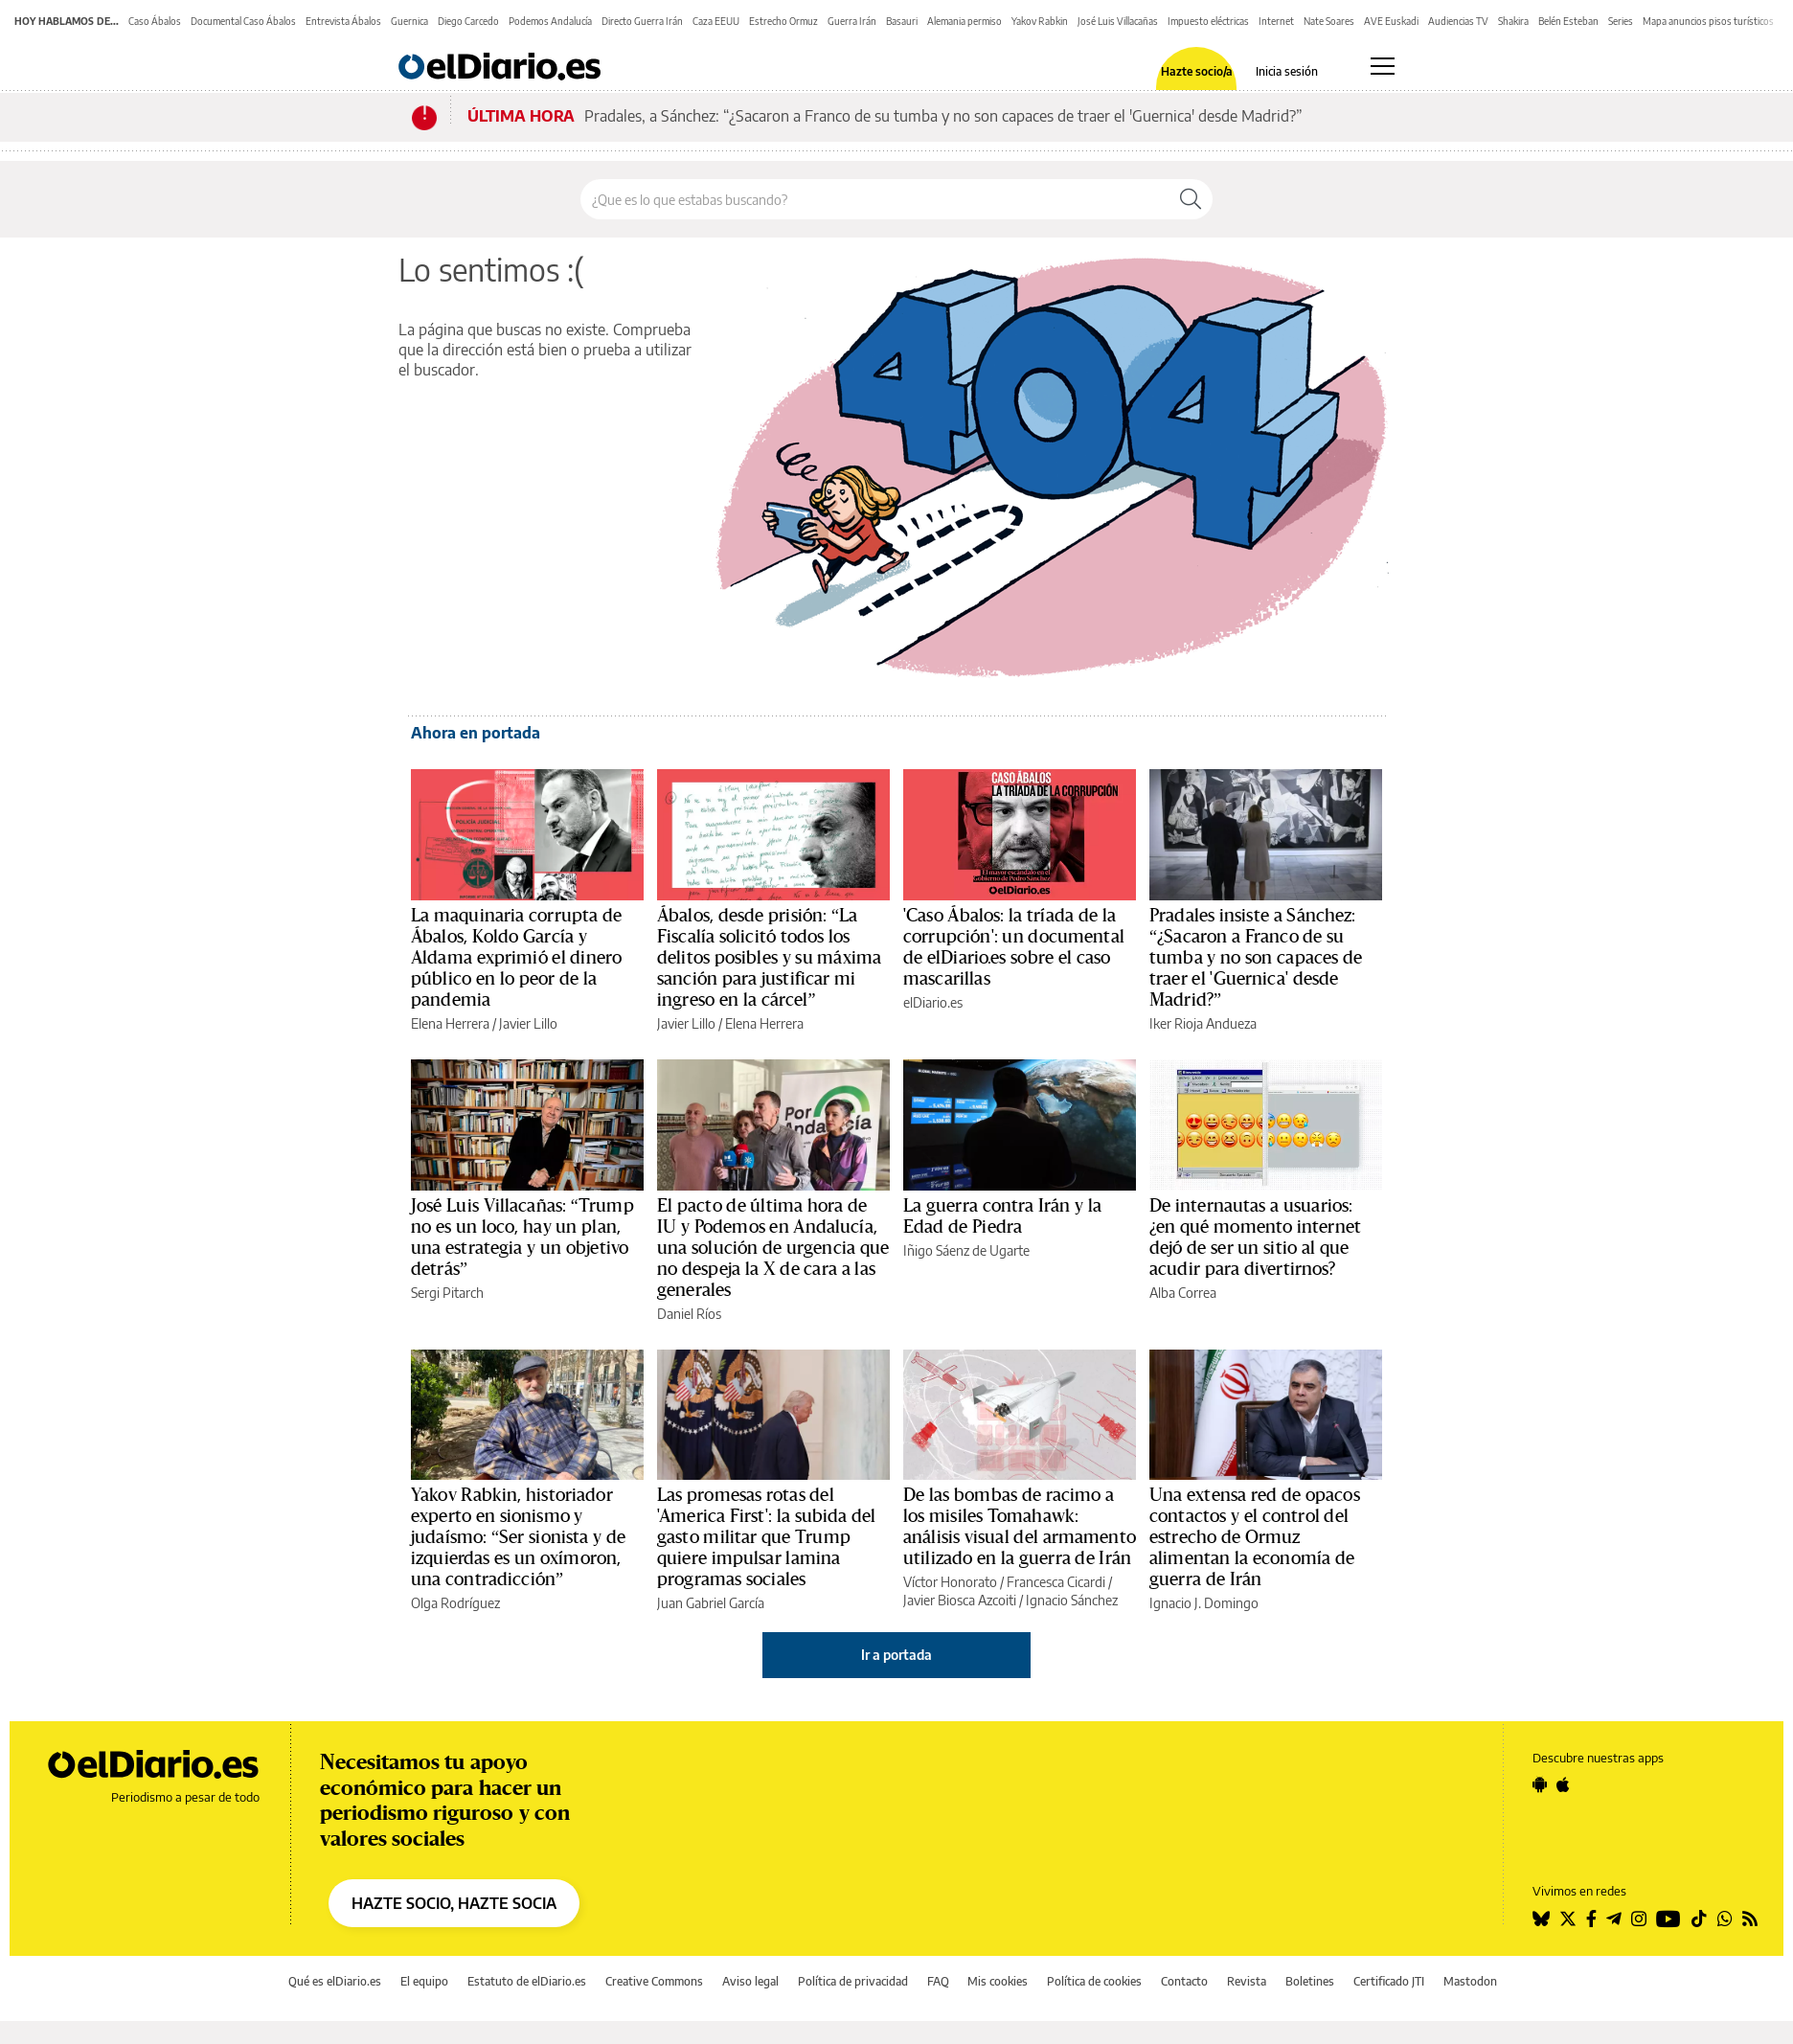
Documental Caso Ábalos (243, 21)
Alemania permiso (964, 21)
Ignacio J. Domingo (1204, 1603)
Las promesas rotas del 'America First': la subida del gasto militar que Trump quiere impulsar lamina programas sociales (766, 1537)
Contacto (1184, 1981)
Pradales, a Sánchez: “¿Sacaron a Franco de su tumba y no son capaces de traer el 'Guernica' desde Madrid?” (943, 115)
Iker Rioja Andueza (1203, 1023)
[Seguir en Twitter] (1568, 1918)
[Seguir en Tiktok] (1699, 1918)
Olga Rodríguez (455, 1603)
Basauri (902, 21)
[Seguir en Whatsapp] (1725, 1918)
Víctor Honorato (950, 1582)
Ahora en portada (475, 732)
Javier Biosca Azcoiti (959, 1600)
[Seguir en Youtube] (1668, 1918)
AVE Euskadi (1391, 21)
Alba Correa (1182, 1292)
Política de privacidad (853, 1981)
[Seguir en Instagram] (1638, 1918)
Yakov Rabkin (1039, 21)
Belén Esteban (1568, 21)
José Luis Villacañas (1118, 21)
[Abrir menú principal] (1383, 66)
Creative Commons (654, 1981)
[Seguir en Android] (1539, 1784)
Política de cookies (1094, 1981)
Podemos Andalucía (550, 21)
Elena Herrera (450, 1023)
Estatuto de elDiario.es (526, 1981)
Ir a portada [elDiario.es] (896, 1655)
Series (1620, 21)
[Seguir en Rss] (1750, 1918)
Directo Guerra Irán (642, 21)
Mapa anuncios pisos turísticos (1708, 21)
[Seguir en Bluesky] (1541, 1918)
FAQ (938, 1981)
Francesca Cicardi (1056, 1582)
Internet (1276, 21)
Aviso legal (750, 1981)
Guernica (409, 21)
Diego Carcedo (468, 21)
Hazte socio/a (1197, 72)
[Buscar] (1191, 199)
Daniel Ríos (689, 1314)
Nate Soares (1329, 21)
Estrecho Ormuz (783, 21)
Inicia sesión (1287, 72)
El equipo (424, 1981)
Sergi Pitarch (447, 1292)
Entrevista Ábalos (343, 21)
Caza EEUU (715, 21)
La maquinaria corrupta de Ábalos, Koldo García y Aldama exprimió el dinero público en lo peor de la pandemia (516, 958)
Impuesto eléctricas (1208, 21)
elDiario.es (933, 1002)
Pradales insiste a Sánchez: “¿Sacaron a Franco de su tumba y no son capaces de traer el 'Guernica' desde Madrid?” (1255, 958)
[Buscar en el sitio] (874, 199)
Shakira (1513, 21)
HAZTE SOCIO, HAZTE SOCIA (454, 1903)
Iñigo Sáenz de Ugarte (966, 1250)
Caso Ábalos (154, 21)
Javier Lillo (528, 1023)
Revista (1246, 1981)
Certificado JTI (1388, 1981)
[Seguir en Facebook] (1591, 1918)
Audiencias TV (1458, 21)
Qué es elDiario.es (334, 1981)
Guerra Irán (852, 21)
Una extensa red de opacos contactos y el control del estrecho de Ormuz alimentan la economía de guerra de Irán (1254, 1537)
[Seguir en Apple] (1563, 1784)
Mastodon (1470, 1981)
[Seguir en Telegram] (1614, 1918)
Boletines (1309, 1981)
